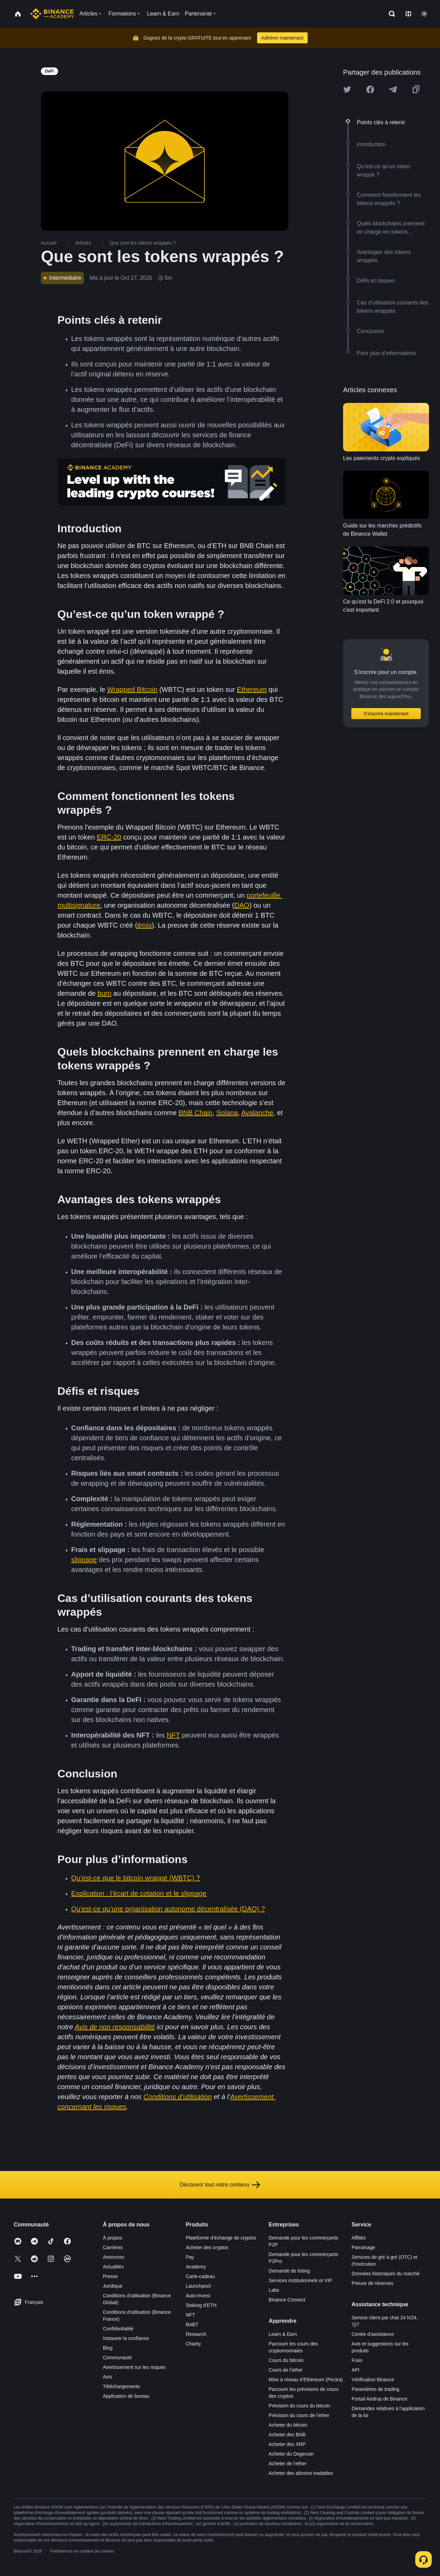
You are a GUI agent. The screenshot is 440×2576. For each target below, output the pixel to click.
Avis (107, 2377)
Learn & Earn (283, 2334)
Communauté (117, 2357)
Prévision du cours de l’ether (299, 2415)
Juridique (112, 2286)
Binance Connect (287, 2299)
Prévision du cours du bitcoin (299, 2405)
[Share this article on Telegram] (393, 89)
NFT (190, 2315)
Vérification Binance (373, 2379)
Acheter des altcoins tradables (301, 2473)
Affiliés (359, 2238)
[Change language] (408, 14)
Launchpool (198, 2286)
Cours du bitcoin (286, 2360)
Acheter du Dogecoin (291, 2454)
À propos (112, 2238)
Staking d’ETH (201, 2305)
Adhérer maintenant (282, 38)
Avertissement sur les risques (134, 2367)
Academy (196, 2266)
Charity (193, 2344)
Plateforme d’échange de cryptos (221, 2238)
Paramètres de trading (375, 2389)
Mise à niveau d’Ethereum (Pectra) (306, 2379)
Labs (274, 2290)
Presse (110, 2276)
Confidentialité (118, 2328)
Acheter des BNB (287, 2434)
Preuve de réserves (372, 2283)
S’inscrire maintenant (386, 713)
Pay (190, 2257)
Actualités (113, 2266)
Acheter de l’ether (288, 2463)
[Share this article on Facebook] (370, 89)
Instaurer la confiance (126, 2338)
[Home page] (52, 13)
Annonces (113, 2257)
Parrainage (363, 2247)
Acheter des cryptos (207, 2247)
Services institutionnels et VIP (300, 2280)
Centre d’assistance (373, 2334)
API (356, 2370)
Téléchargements (121, 2386)
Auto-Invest (198, 2295)
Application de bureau (126, 2396)
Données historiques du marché (386, 2273)
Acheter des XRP (287, 2444)
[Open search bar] (390, 14)
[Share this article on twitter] (347, 89)
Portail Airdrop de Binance (379, 2399)
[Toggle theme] (424, 14)
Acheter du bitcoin (288, 2425)
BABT (192, 2324)
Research (196, 2334)
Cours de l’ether (286, 2370)
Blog (107, 2348)
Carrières (113, 2247)
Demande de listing (289, 2271)
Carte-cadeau (200, 2276)
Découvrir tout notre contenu (220, 2184)
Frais (357, 2360)
